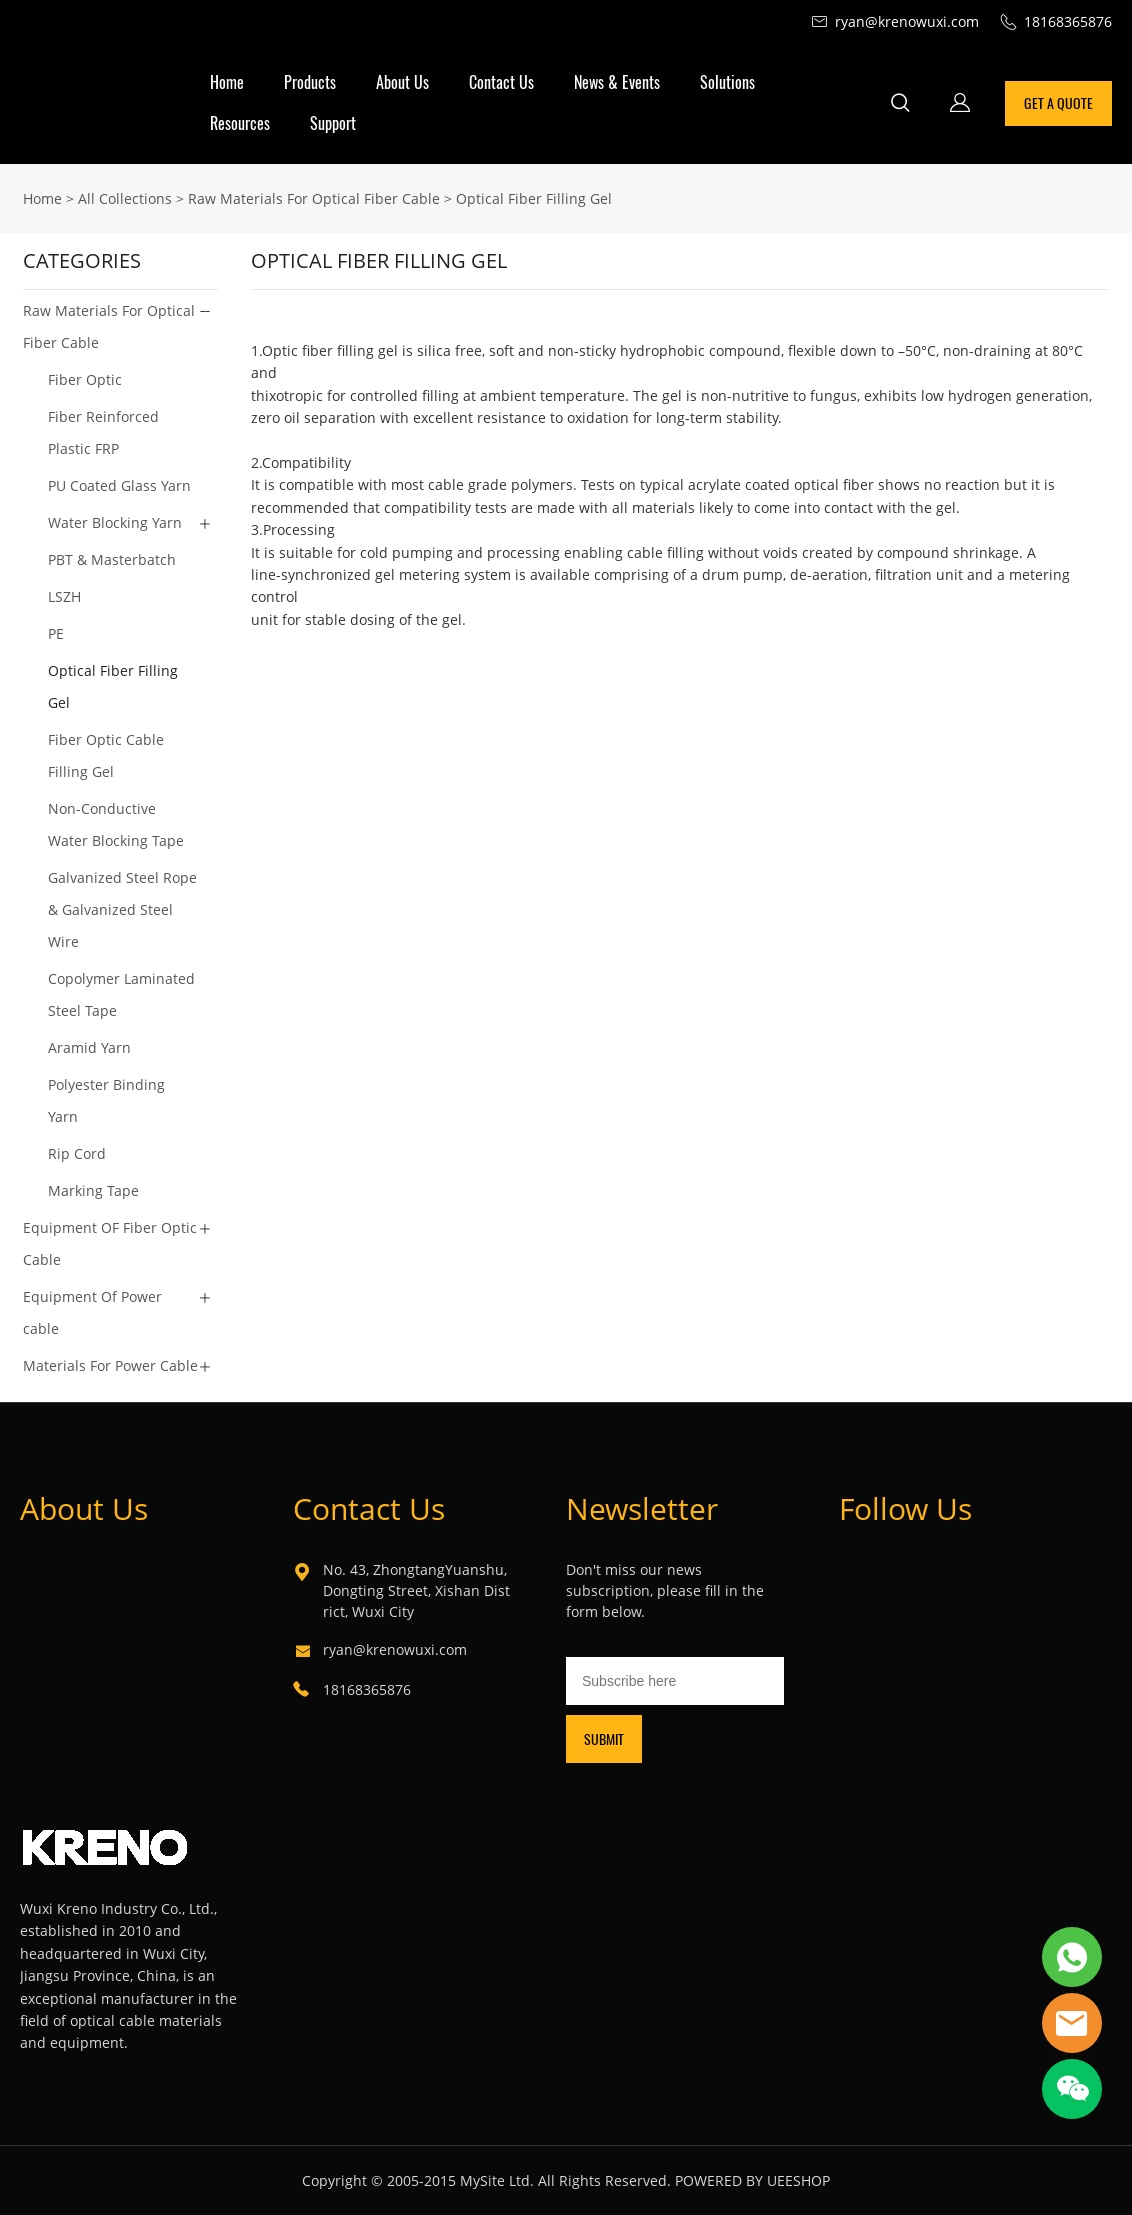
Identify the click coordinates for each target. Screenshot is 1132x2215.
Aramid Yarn (89, 1047)
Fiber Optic (85, 379)
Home (227, 82)
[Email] (675, 1681)
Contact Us (501, 82)
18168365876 (367, 1689)
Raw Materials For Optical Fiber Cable (314, 198)
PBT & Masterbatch (112, 559)
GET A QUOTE (1058, 103)
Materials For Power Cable (110, 1365)
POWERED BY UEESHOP (752, 2180)
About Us (402, 82)
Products (310, 82)
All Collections (125, 198)
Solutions (727, 82)
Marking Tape (93, 1190)
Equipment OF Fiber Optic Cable (110, 1243)
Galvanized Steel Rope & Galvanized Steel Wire (122, 909)
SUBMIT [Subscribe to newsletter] (604, 1739)
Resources (240, 123)
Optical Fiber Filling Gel (534, 198)
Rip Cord (77, 1153)
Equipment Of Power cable (92, 1312)
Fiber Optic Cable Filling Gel (106, 755)
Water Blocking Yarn (115, 522)
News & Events (617, 82)
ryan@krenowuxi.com (395, 1649)
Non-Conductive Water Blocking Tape (116, 824)
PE (56, 633)
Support (333, 123)
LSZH (64, 596)
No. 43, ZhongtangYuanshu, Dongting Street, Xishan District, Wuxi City (416, 1590)
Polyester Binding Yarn (106, 1100)
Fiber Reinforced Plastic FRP (103, 432)
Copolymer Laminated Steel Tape (121, 994)
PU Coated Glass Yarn (119, 485)
